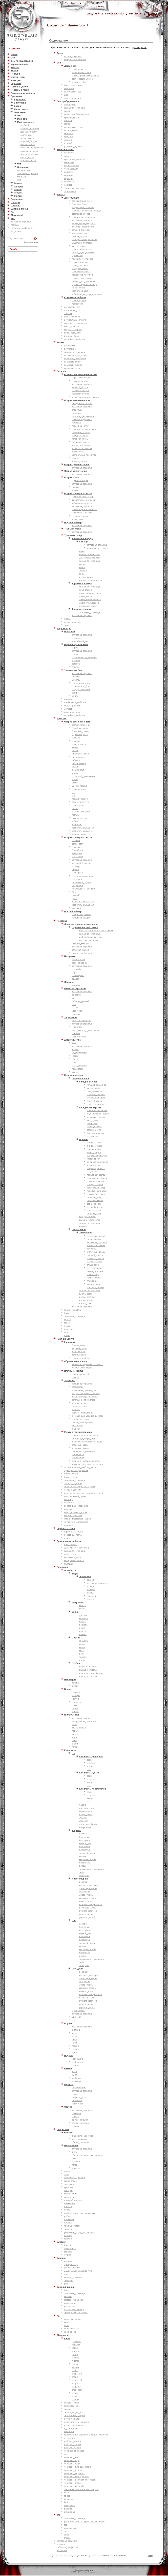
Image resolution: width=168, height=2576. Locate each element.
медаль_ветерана (73, 329)
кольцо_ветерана (88, 1670)
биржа (67, 619)
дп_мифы (76, 2341)
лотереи (68, 709)
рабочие (68, 1509)
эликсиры (76, 2081)
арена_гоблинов (72, 316)
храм (81, 574)
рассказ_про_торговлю (83, 281)
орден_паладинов (96, 1097)
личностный (70, 2248)
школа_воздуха (87, 1297)
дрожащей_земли (29, 131)
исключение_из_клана (75, 355)
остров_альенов (72, 622)
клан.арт (76, 1409)
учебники (76, 2078)
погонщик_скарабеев (82, 876)
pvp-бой (68, 143)
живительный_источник (83, 500)
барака (82, 1805)
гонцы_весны (70, 1544)
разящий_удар (94, 1197)
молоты (75, 1734)
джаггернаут (78, 770)
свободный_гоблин (81, 882)
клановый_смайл (80, 1448)
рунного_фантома (29, 154)
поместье (76, 422)
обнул (75, 1059)
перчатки (91, 1596)
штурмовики (93, 1136)
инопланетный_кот (81, 1358)
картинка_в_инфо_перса (84, 1438)
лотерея (68, 120)
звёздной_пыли (87, 1853)
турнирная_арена (80, 442)
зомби (75, 773)
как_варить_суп (79, 233)
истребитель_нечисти (75, 320)
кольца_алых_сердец (82, 1367)
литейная (76, 413)
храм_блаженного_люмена (85, 397)
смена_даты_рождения (83, 1451)
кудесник (68, 2187)
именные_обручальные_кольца (87, 1364)
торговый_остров (80, 393)
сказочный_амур (72, 1557)
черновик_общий (72, 2463)
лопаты (75, 1731)
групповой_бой (71, 2406)
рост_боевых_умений (82, 79)
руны (74, 2074)
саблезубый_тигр (80, 802)
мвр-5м (75, 869)
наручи (82, 1621)
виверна (76, 741)
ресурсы (76, 692)
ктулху (75, 779)
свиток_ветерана (80, 1419)
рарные (75, 2116)
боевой (67, 2245)
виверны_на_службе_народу (86, 210)
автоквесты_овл (72, 307)
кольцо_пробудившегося (76, 114)
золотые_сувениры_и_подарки (79, 1486)
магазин (68, 124)
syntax (67, 2537)
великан (76, 737)
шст (66, 95)
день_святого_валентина (76, 1547)
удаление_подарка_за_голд (85, 1461)
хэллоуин (68, 1564)
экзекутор (76, 908)
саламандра (78, 805)
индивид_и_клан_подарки (85, 1435)
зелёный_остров (80, 387)
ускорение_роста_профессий (79, 2232)
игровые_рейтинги (73, 1531)
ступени (68, 2222)
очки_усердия (71, 169)
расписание (70, 2303)
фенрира (83, 1821)
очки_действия (79, 1065)
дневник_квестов (80, 943)
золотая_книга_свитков (83, 1400)
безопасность (78, 959)
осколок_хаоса (71, 165)
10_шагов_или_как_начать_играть (81, 2489)
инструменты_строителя (84, 1721)
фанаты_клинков (95, 1133)
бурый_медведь (80, 734)
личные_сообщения (82, 953)
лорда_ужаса (27, 138)
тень (74, 892)
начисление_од (79, 69)
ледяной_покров (95, 1255)
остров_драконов (72, 56)
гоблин (75, 766)
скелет (75, 808)
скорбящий (77, 885)
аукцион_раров (71, 2402)
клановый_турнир (73, 365)
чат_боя (76, 985)
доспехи (91, 1580)
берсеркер (77, 847)
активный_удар (94, 1146)
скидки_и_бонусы (73, 1515)
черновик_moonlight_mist (76, 2476)
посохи (75, 2046)
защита (75, 1049)
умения (75, 1072)
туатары (83, 1817)
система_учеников (88, 940)
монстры (76, 680)
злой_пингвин (79, 1351)
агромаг (68, 699)
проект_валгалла (95, 1104)
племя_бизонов (94, 1101)
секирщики (92, 1123)
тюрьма (75, 487)
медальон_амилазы (82, 243)
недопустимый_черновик (76, 2422)
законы (67, 2409)
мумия (75, 782)
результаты (69, 2306)
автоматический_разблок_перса (80, 1467)
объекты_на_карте (81, 683)
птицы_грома (85, 1814)
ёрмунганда (85, 1827)
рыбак (67, 2216)
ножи (81, 1654)
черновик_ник (71, 2457)
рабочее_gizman (72, 2447)
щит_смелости (94, 1210)
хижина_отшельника (82, 445)
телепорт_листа (80, 516)
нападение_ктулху (73, 712)
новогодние (77, 2059)
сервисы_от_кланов (74, 2451)
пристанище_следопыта (84, 429)
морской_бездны (28, 141)
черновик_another (73, 2470)
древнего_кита (86, 1808)
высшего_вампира (29, 128)
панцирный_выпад (96, 1175)
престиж (76, 667)
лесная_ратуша (79, 236)
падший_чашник (80, 799)
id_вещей (69, 2499)
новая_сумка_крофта (82, 249)
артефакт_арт (71, 2264)
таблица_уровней (80, 1001)
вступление (70, 349)
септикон (68, 133)
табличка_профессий (21, 228)
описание (69, 1329)
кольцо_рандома (72, 705)
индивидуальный (80, 1374)
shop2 (75, 2377)
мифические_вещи (73, 127)
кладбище (77, 410)
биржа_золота (71, 1473)
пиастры (68, 172)
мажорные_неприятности (84, 239)
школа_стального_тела (90, 580)
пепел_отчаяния (95, 1271)
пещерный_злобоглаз (75, 59)
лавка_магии (85, 596)
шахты (75, 458)
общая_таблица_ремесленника (87, 2155)
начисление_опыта (81, 72)
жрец (66, 2174)
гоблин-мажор (79, 763)
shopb (75, 2393)
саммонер (77, 879)
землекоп (69, 2184)
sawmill (75, 2367)
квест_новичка (71, 326)
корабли (76, 660)
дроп (66, 2274)
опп (19, 180)
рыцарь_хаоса (71, 336)
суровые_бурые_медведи (84, 284)
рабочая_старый (72, 2444)
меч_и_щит (92, 1120)
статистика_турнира (74, 2309)
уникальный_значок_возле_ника (88, 1464)
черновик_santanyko (74, 2486)
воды (89, 1760)
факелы (76, 2168)
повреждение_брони (97, 1178)
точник (75, 1007)
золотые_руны (79, 1403)
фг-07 (74, 898)
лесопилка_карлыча (82, 512)
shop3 (75, 2383)
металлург (69, 2197)
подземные (77, 2103)
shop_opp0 (77, 2390)
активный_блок (94, 1142)
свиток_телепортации (82, 1422)
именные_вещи (79, 1406)
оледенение (93, 1265)
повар (67, 2209)
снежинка (69, 181)
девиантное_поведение (83, 217)
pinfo (66, 2325)
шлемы (90, 1599)
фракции (68, 140)
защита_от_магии (73, 1483)
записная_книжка (80, 950)
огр (73, 792)
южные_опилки (79, 461)
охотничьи (77, 2100)
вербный (24, 125)
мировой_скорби (87, 1859)
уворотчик (77, 1011)
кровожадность (71, 117)
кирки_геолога (79, 1727)
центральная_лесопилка (84, 455)
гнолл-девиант (79, 757)
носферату (77, 872)
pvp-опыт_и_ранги (73, 146)
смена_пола (78, 1457)
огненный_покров (95, 1258)
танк (74, 1004)
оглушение (92, 1171)
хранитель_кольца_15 (83, 901)
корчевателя (85, 1811)
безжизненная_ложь (82, 201)
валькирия (77, 853)
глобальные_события (75, 702)
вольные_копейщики (97, 1110)
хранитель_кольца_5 (82, 831)
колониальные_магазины (84, 657)
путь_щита (69, 2438)
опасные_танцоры (96, 1094)
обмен (67, 1326)
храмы (75, 490)
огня (89, 1769)
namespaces (140, 47)
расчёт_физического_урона (85, 75)
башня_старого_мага (89, 554)
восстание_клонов (81, 214)
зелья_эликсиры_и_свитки (85, 1396)
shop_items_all (71, 2328)
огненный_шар (94, 1261)
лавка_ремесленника (90, 599)
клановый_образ (80, 1445)
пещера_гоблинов (81, 689)
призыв (83, 1866)
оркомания (77, 255)
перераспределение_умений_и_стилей (83, 1493)
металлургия (70, 2193)
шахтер (68, 2235)
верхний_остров (80, 381)
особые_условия (72, 1490)
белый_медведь (80, 728)
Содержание (58, 40)
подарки (76, 2344)
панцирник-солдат (81, 917)
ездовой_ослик (79, 1348)
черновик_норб (71, 2460)
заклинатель (70, 2181)
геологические (79, 2087)
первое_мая (70, 1554)
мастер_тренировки (74, 2300)
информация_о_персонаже (85, 1030)
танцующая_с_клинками (84, 888)
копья (82, 1647)
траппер (68, 2229)
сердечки (68, 175)
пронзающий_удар (96, 1187)
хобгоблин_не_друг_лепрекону (87, 294)
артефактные (24, 170)
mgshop (75, 2361)
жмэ (74, 1043)
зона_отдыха (85, 590)
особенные (77, 2062)
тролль (75, 815)
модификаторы (79, 1052)
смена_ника (78, 1454)
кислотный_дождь (96, 1252)
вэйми (75, 747)
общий (67, 2255)
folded (67, 2496)
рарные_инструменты (83, 1412)
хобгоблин (77, 824)
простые (76, 2065)
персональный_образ (75, 1496)
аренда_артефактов (82, 1383)
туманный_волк (79, 818)
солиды (68, 185)
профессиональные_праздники (79, 2213)
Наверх (149, 2556)
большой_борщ (79, 204)
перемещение (79, 300)
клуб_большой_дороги (98, 1113)
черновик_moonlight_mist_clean (79, 2480)
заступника (26, 135)
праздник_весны (80, 268)
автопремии (70, 345)
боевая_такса (78, 1345)
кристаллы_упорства (74, 159)
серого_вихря (27, 157)
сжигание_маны (95, 1200)
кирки (74, 1724)
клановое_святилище (75, 358)
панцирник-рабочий (81, 914)
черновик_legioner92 (74, 2473)
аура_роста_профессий (76, 1470)
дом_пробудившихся (89, 557)
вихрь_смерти (94, 1152)
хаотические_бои (72, 91)
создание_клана (72, 368)
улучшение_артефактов (76, 1522)
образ (74, 972)
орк (73, 795)
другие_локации (80, 480)
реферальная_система (90, 937)
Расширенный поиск (31, 242)
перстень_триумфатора (91, 1673)
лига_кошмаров (94, 1091)
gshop (75, 2354)
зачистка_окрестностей (83, 226)
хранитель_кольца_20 (83, 905)
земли (90, 1766)
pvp (66, 2284)
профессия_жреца (81, 271)
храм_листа (77, 451)
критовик (76, 995)
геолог (67, 2171)
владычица (77, 856)
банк (81, 551)
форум (67, 1538)
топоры (83, 1657)
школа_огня (85, 1303)
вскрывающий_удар (97, 1155)
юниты (75, 696)
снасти (75, 1743)
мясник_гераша (79, 786)
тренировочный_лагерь (76, 2312)
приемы (83, 1226)
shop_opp (76, 2386)
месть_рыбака (79, 246)
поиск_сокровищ (80, 265)
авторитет (69, 152)
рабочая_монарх (72, 2441)
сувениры (76, 2161)
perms (75, 2364)
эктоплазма (70, 191)
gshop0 (75, 2357)
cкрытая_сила (94, 1213)
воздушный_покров (96, 1236)
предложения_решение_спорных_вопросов (86, 2434)
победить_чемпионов (82, 259)
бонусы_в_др (70, 1477)
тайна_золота (78, 287)
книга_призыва (79, 2139)
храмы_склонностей (82, 448)
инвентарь (77, 1027)
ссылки (75, 979)
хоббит (75, 821)
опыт (74, 1062)
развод (67, 1335)
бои (66, 2290)
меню (67, 1323)
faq (65, 2525)
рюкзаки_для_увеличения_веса (87, 1416)
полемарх (69, 88)
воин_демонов (79, 744)
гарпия (75, 750)
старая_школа (94, 1130)
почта (82, 567)
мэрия (82, 564)
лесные (75, 2094)
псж (66, 1332)
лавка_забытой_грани (90, 593)
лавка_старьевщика (89, 603)
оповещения (78, 975)
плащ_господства (88, 1676)
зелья (74, 2071)
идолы (75, 654)
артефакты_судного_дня (84, 1390)
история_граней (72, 2419)
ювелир (68, 2238)
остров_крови (71, 130)
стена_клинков (94, 1204)
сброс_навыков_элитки (75, 1512)
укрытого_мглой (28, 160)
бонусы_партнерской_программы (96, 930)
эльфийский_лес (80, 641)
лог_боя (76, 1033)
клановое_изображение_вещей (87, 1441)
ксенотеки (69, 162)
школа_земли (86, 1300)
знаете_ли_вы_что (73, 2412)
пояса (82, 1628)
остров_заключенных (75, 2425)
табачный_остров (80, 390)
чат (65, 2454)
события (68, 136)
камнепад (92, 1248)
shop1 (75, 2370)
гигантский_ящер (80, 753)
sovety (67, 2531)
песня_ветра (93, 1274)
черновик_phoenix (73, 2483)
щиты (82, 1660)
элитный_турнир (72, 98)
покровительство (95, 1181)
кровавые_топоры (96, 1117)
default (75, 2348)
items (66, 2322)
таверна (83, 570)
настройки (77, 969)
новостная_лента (72, 1535)
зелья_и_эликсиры (81, 230)
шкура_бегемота (95, 1207)
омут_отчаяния (94, 1268)
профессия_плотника (82, 275)
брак (66, 1313)
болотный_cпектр (80, 731)
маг (73, 998)
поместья (69, 1502)
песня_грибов (94, 1277)
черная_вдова (79, 834)
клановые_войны (72, 2319)
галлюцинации (94, 1239)
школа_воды (85, 1294)
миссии (75, 676)
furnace (75, 2351)
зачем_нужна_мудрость (83, 223)
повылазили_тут (80, 262)
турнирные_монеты (74, 188)
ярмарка (68, 1525)
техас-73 (76, 895)
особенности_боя (80, 686)
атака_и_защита (72, 1310)
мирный (68, 2251)
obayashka (69, 2505)
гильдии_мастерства (82, 403)
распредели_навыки (82, 278)
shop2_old (77, 2380)
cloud (66, 2492)
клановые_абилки (73, 361)
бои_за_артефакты (73, 85)
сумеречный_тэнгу (81, 811)
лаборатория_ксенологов (84, 509)
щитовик (76, 1014)
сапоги (82, 1631)
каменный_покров (96, 1245)
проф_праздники (72, 333)
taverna (75, 2399)
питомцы (68, 1499)
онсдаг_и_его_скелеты (83, 252)
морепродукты (79, 2097)
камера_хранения (73, 2277)
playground (69, 2512)
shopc (74, 2396)
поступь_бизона (95, 1184)
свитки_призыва (80, 2120)
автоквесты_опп (72, 310)
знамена (83, 1641)
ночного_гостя (27, 144)
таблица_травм (71, 2226)
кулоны (90, 1592)
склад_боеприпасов (74, 1560)
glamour (75, 1429)
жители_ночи (93, 1088)
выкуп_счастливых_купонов (86, 1393)
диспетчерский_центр (82, 496)
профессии (77, 304)
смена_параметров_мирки (77, 1518)
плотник (68, 2206)
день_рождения (80, 963)
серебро (68, 178)
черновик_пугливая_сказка (77, 2467)
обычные (76, 2113)
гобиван (76, 760)
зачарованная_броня (97, 1162)
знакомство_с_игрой (74, 2415)
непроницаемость (96, 1168)
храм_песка (77, 519)
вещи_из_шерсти (88, 1666)
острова (76, 664)
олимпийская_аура (73, 2200)
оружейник (69, 2203)
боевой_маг (77, 850)
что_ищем (16, 231)
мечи (81, 1650)
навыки (75, 1056)
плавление (92, 1281)
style (66, 2534)
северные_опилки (81, 432)
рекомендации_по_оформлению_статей (84, 2521)
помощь (15, 225)
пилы (74, 1740)
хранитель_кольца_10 (83, 828)
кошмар (75, 866)
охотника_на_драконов (32, 147)
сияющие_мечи (94, 1126)
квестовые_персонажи (75, 323)
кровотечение (93, 1165)
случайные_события (74, 339)
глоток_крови (93, 1159)
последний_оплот (80, 426)
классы (67, 1319)
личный (75, 1377)
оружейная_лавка (88, 606)
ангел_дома (70, 104)
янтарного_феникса (89, 1824)
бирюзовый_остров (81, 377)
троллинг (68, 2280)
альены (68, 313)
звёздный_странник (81, 863)
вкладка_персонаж (81, 1020)
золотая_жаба (79, 1354)
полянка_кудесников (82, 419)
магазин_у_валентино (83, 416)
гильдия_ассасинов (96, 1085)
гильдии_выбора (87, 1216)
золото (67, 156)
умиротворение (94, 1284)
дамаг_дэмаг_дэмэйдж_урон (78, 2271)
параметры (77, 1069)
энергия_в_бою (79, 82)
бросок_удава (94, 1149)
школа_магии (86, 577)
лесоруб (68, 2190)
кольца (90, 1586)
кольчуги (91, 1589)
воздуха (91, 1763)
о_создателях (71, 2428)
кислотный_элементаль (83, 776)
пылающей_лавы (29, 151)
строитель (69, 2219)
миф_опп (22, 176)
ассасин (76, 840)
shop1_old (77, 2373)
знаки (67, 111)
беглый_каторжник (81, 725)
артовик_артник (72, 2267)
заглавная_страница (27, 173)
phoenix (68, 2508)
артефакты (77, 1387)
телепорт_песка (80, 439)
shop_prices (70, 2332)
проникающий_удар (97, 1191)
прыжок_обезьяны (96, 1194)
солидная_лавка (80, 435)
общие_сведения (80, 2142)
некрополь (77, 638)
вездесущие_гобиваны (83, 207)
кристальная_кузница (97, 548)
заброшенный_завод (82, 503)
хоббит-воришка (80, 291)
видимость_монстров (82, 2136)
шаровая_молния (95, 1287)
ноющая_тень (79, 789)
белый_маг (77, 844)
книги (82, 1644)
